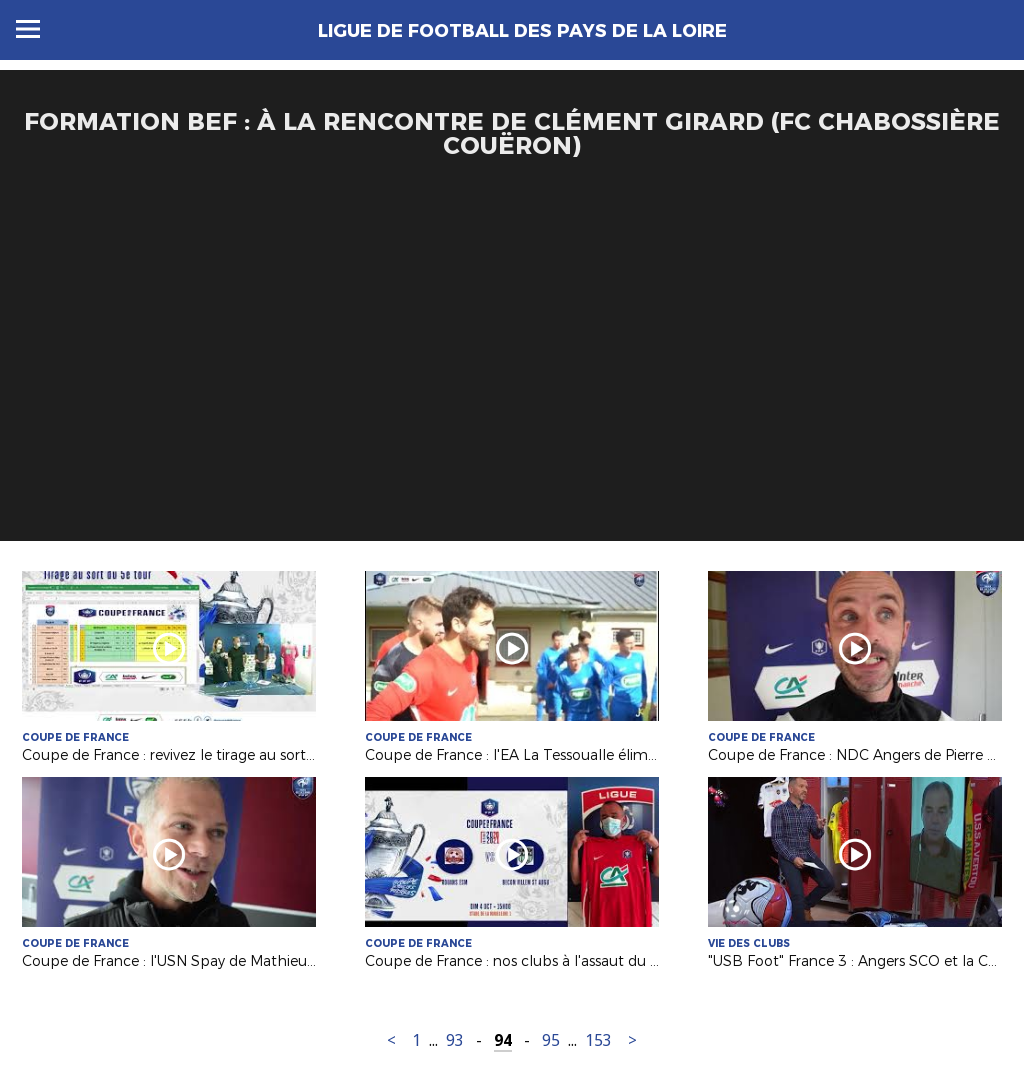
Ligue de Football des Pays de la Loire (522, 31)
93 (455, 1040)
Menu (28, 29)
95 (551, 1040)
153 (598, 1040)
